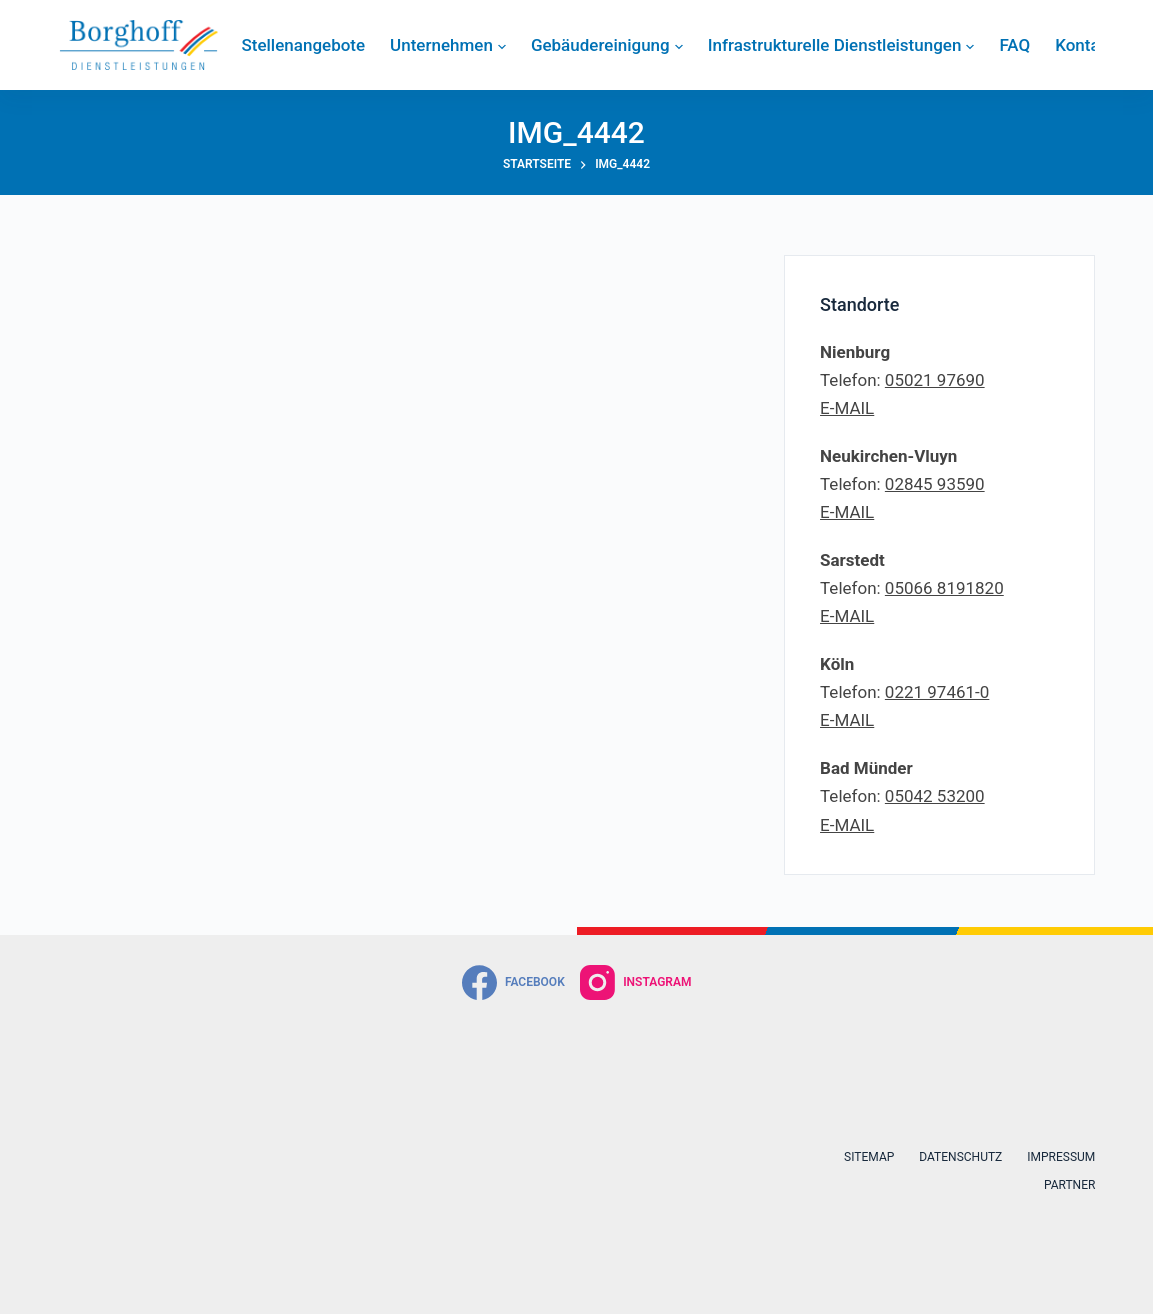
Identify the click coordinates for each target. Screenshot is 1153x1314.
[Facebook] (513, 982)
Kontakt (1084, 45)
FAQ (1014, 45)
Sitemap (869, 1157)
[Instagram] (636, 982)
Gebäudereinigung (607, 45)
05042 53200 (935, 796)
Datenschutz (960, 1157)
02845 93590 (935, 484)
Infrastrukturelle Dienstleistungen (841, 45)
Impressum (1061, 1157)
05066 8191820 (944, 588)
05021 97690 (935, 380)
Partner (1069, 1185)
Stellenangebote (303, 45)
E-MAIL (847, 408)
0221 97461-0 (937, 692)
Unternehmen (448, 45)
